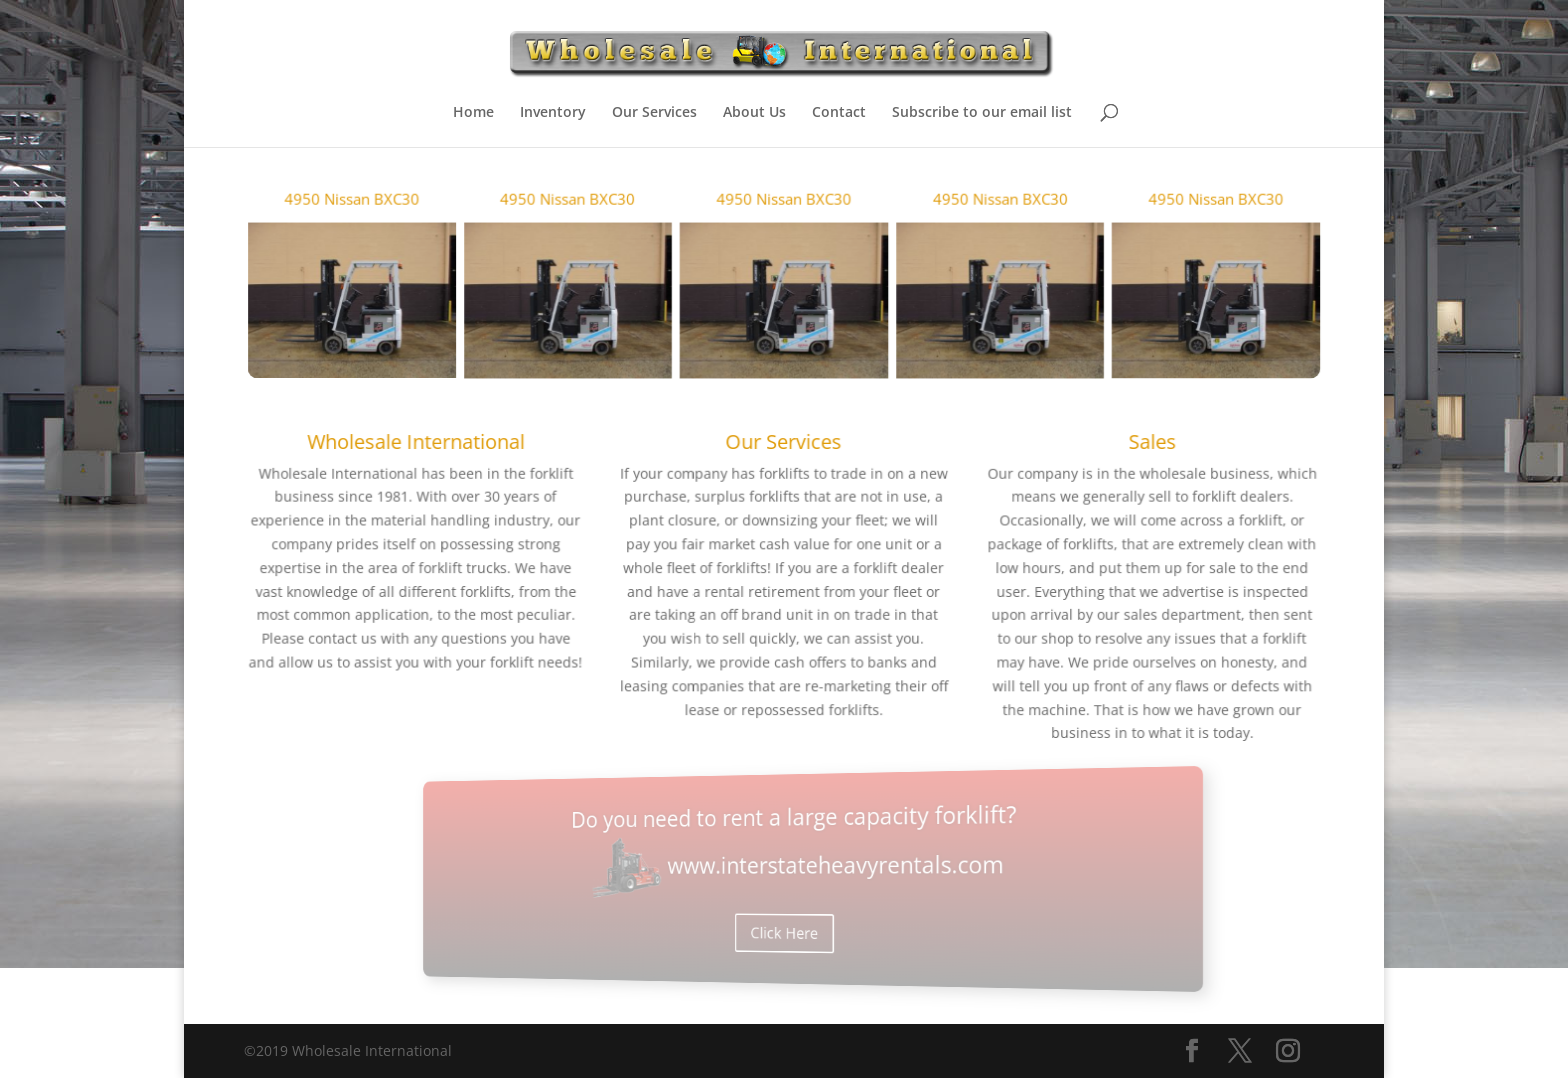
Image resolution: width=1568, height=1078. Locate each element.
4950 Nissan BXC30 (376, 221)
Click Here (784, 913)
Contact (839, 113)
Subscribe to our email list (982, 113)
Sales (1130, 449)
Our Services (654, 113)
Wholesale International (437, 449)
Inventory (553, 113)
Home (473, 113)
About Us (754, 113)
